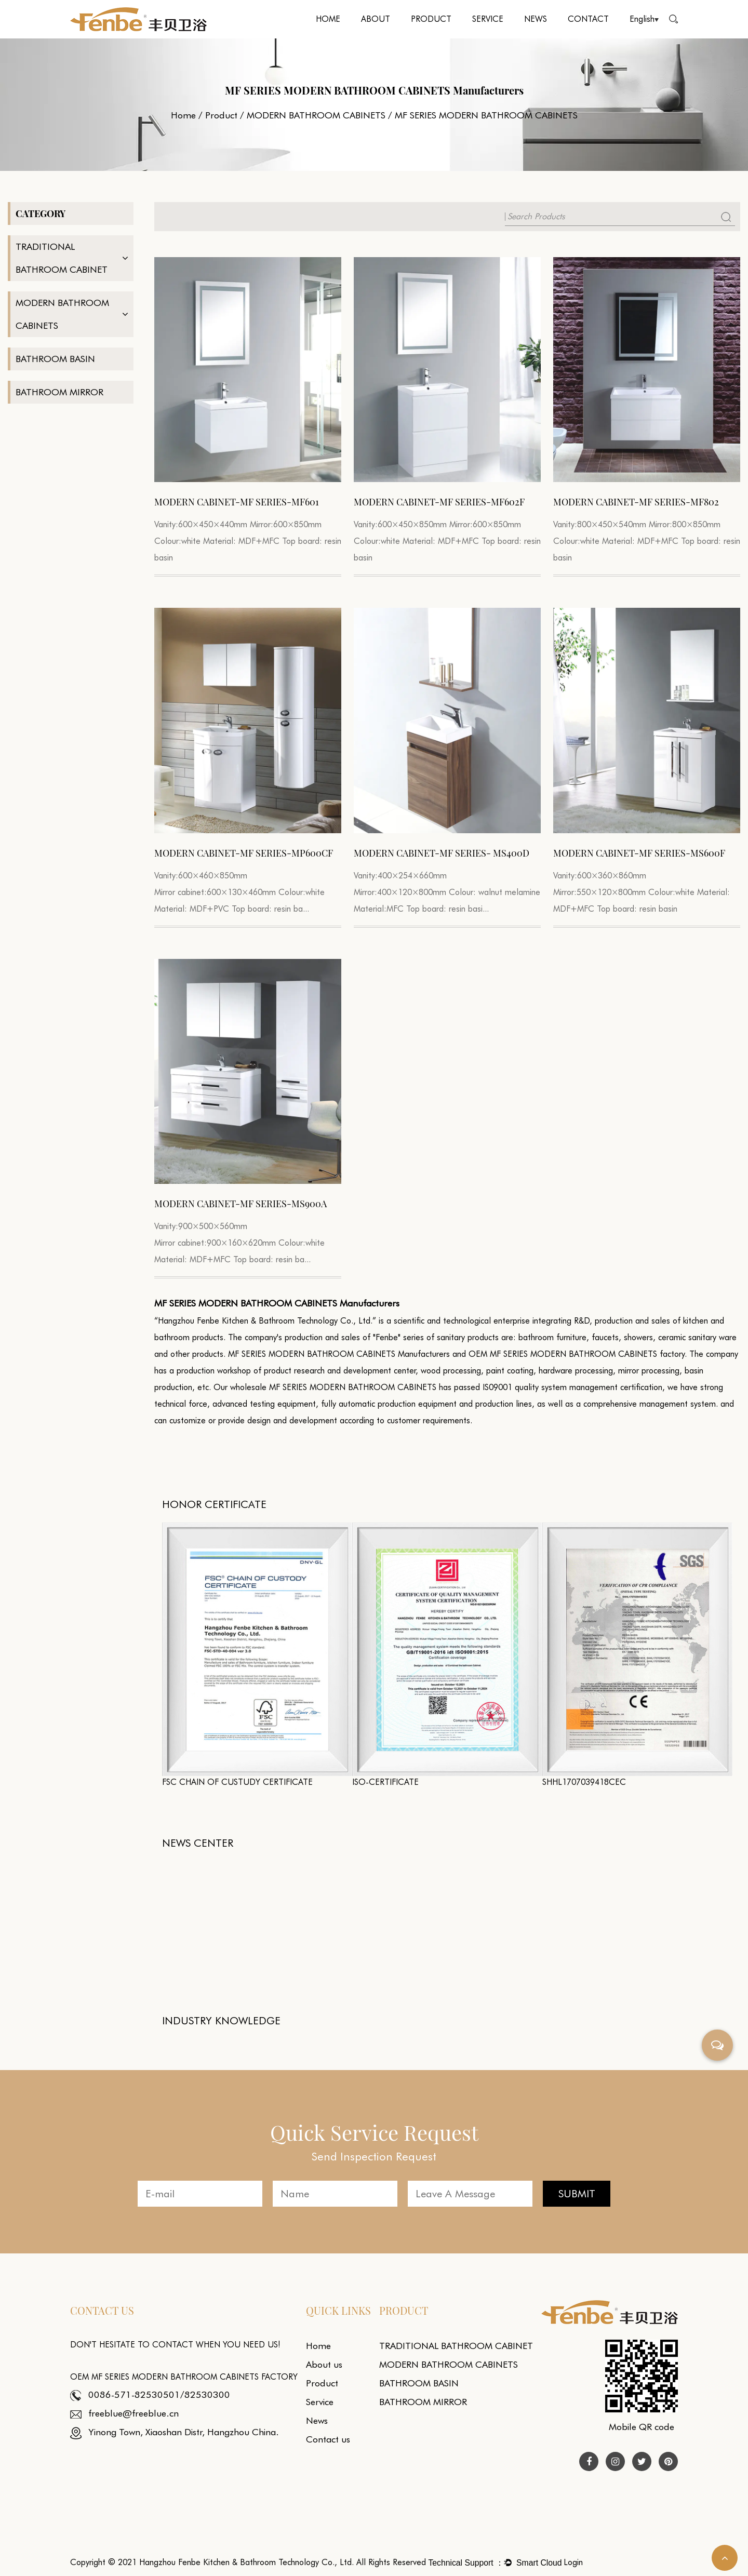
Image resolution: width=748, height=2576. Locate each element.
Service (487, 19)
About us (324, 2364)
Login (573, 2562)
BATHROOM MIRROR (59, 391)
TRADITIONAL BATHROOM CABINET (62, 258)
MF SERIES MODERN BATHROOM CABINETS (352, 1387)
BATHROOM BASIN (55, 358)
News (535, 19)
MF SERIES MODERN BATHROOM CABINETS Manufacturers (339, 1354)
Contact (588, 19)
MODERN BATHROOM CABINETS (316, 115)
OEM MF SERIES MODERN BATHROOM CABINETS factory (577, 1354)
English (644, 19)
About (375, 19)
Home (328, 19)
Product (431, 19)
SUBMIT (576, 2193)
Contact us (328, 2439)
